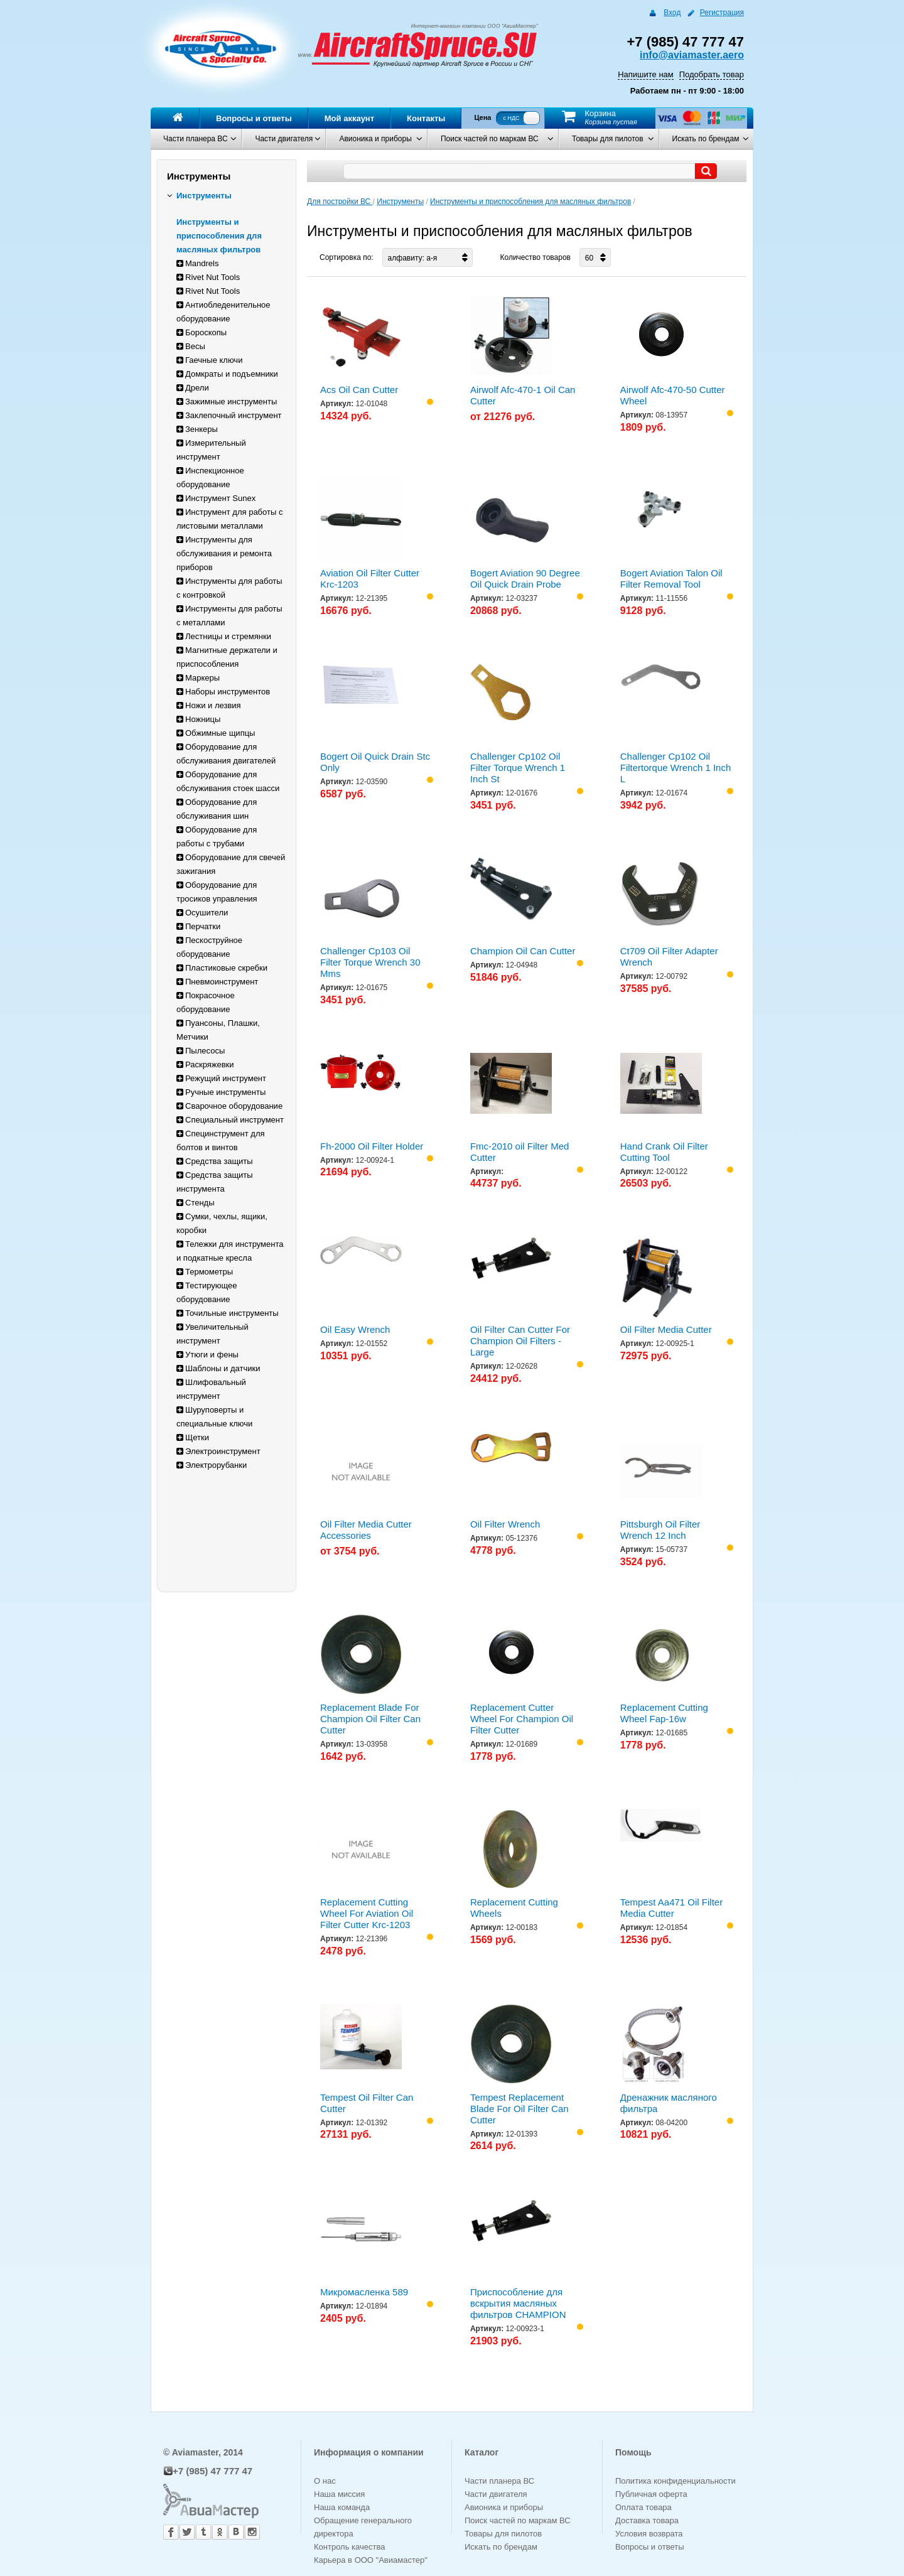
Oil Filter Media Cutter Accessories (366, 1530)
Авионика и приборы (375, 138)
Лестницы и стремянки (223, 636)
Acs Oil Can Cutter (359, 389)
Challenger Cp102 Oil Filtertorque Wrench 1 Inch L (675, 767)
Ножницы (198, 719)
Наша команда (342, 2507)
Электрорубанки (211, 1465)
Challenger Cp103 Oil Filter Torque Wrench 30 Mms (370, 962)
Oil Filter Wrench (505, 1524)
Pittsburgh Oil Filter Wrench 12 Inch (660, 1530)
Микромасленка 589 (364, 2292)
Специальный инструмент (230, 1119)
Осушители (202, 912)
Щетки (192, 1437)
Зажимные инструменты (226, 401)
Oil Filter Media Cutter (666, 1329)
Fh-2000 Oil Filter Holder (371, 1146)
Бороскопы (201, 332)
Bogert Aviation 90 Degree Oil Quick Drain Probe (525, 579)
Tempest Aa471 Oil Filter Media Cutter (671, 1908)
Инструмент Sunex (216, 498)
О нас (325, 2481)
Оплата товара (643, 2507)
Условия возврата (649, 2533)
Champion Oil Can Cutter (523, 951)
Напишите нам (646, 74)
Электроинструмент (218, 1451)
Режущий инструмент (221, 1078)
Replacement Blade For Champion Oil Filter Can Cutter (370, 1718)
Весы (190, 346)
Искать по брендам (706, 138)
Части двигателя (284, 138)
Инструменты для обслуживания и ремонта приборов (224, 553)
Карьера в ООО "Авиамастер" (371, 2560)
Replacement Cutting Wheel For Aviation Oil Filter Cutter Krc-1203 (366, 1913)
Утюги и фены (207, 1354)
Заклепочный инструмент (229, 415)
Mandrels (197, 263)
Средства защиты (214, 1161)
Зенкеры (197, 429)
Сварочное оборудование (229, 1106)
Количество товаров (535, 257)
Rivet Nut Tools (208, 277)
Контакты (426, 118)
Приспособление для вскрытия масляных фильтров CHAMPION (518, 2303)
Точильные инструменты (227, 1313)
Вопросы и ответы (254, 118)
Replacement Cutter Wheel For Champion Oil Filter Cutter (521, 1718)
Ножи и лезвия (208, 705)
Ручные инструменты (221, 1092)
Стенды (195, 1202)
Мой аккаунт (349, 118)
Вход (672, 12)
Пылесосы (200, 1050)
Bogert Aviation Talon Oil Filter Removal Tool (671, 579)
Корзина (600, 113)
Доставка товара (647, 2520)
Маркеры (198, 677)
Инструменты (199, 195)
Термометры (204, 1271)
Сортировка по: (347, 257)
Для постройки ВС (340, 201)
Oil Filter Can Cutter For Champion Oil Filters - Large (520, 1340)
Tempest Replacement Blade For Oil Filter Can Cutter (519, 2108)
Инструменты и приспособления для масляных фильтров (219, 235)
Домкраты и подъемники (227, 374)
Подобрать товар (711, 74)
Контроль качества (349, 2547)
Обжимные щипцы (215, 733)
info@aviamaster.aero (692, 55)
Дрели (192, 387)
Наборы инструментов (223, 691)
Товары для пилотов (607, 138)
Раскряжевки (205, 1064)
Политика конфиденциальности (675, 2481)
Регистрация (722, 12)
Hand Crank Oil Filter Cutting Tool (664, 1152)
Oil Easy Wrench (355, 1329)
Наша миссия (339, 2494)
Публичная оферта (651, 2494)
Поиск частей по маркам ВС (490, 138)
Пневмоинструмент (217, 981)
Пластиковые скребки (221, 968)
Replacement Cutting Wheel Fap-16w (664, 1713)
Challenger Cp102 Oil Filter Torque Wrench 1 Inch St (517, 767)
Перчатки (198, 926)
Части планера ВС (195, 138)
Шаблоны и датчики (218, 1368)
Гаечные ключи (209, 360)
